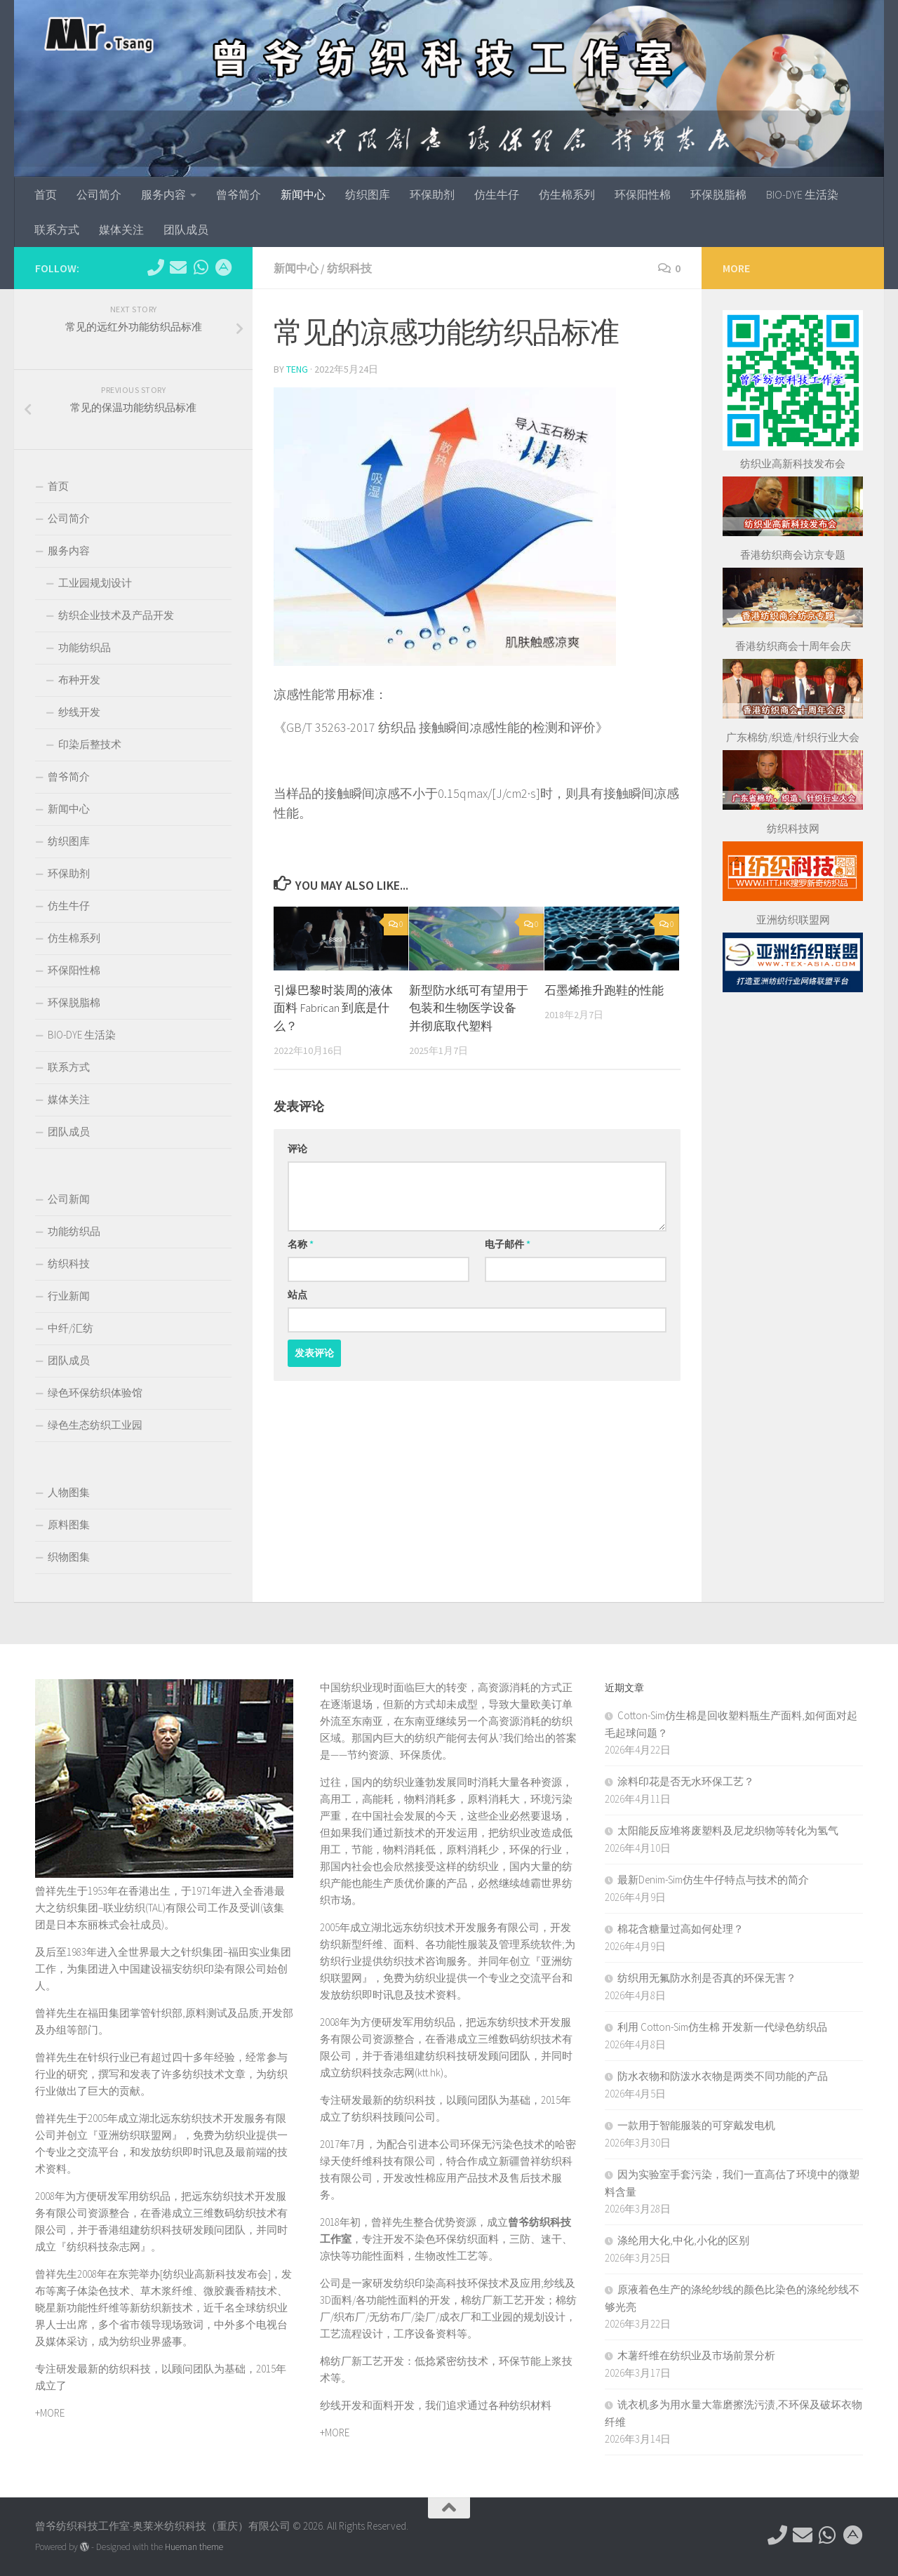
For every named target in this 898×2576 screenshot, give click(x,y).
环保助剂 (432, 194)
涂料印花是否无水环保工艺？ (685, 1781)
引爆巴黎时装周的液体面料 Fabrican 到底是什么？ (333, 1008)
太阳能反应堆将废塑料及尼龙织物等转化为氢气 (727, 1830)
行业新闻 (69, 1295)
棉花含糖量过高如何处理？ (680, 1928)
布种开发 (79, 679)
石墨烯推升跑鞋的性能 (604, 990)
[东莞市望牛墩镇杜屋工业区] (223, 267)
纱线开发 (79, 712)
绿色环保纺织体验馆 (95, 1392)
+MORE (50, 2413)
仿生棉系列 (567, 194)
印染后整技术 (89, 744)
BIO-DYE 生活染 (802, 194)
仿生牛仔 (496, 194)
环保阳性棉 (643, 194)
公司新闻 (69, 1199)
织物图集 (69, 1556)
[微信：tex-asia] (200, 267)
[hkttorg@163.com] (178, 267)
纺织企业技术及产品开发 (116, 615)
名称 (301, 1244)
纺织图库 (367, 194)
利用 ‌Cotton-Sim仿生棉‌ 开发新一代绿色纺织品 (722, 2027)
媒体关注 (121, 229)
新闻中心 (303, 194)
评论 (297, 1148)
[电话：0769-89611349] (155, 267)
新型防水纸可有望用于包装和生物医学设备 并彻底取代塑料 (468, 1008)
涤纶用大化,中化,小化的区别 (683, 2240)
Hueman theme (194, 2547)
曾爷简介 (238, 194)
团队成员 (185, 229)
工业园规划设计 (95, 582)
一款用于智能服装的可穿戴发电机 (696, 2125)
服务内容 (163, 194)
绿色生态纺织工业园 (95, 1425)
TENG (297, 369)
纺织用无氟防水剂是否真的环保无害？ (706, 1977)
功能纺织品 (84, 647)
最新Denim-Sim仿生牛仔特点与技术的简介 (713, 1879)
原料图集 (69, 1524)
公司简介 (98, 194)
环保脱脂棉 (718, 194)
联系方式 (56, 229)
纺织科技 (349, 268)
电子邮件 (507, 1244)
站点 (297, 1294)
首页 (45, 194)
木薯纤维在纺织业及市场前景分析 (696, 2355)
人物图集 (69, 1492)
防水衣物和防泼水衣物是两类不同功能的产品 (722, 2076)
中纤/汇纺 (70, 1328)
